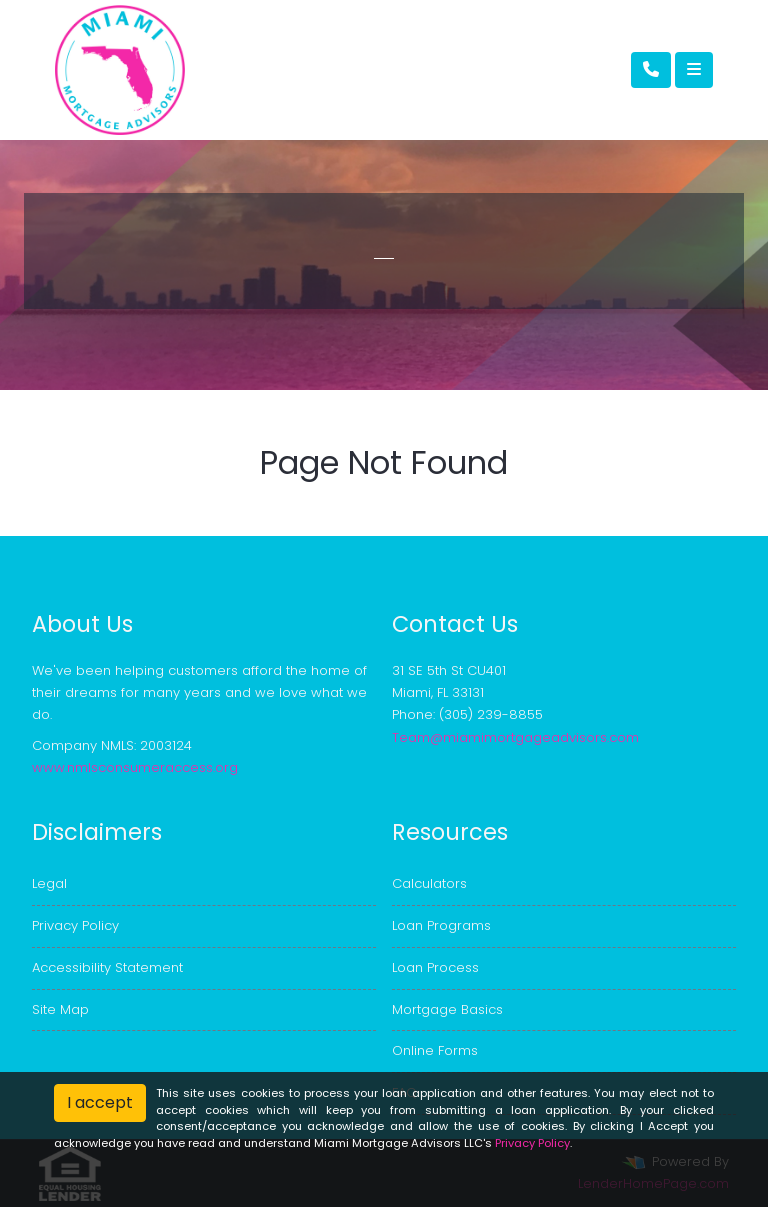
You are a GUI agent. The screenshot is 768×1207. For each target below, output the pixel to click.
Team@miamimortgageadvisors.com (515, 737)
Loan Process (435, 967)
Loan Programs (441, 925)
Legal (49, 883)
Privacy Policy (75, 925)
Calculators (429, 883)
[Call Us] (651, 70)
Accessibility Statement (107, 967)
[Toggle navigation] (694, 70)
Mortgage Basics (447, 1009)
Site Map (60, 1009)
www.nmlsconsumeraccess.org (135, 767)
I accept (100, 1102)
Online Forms (435, 1050)
